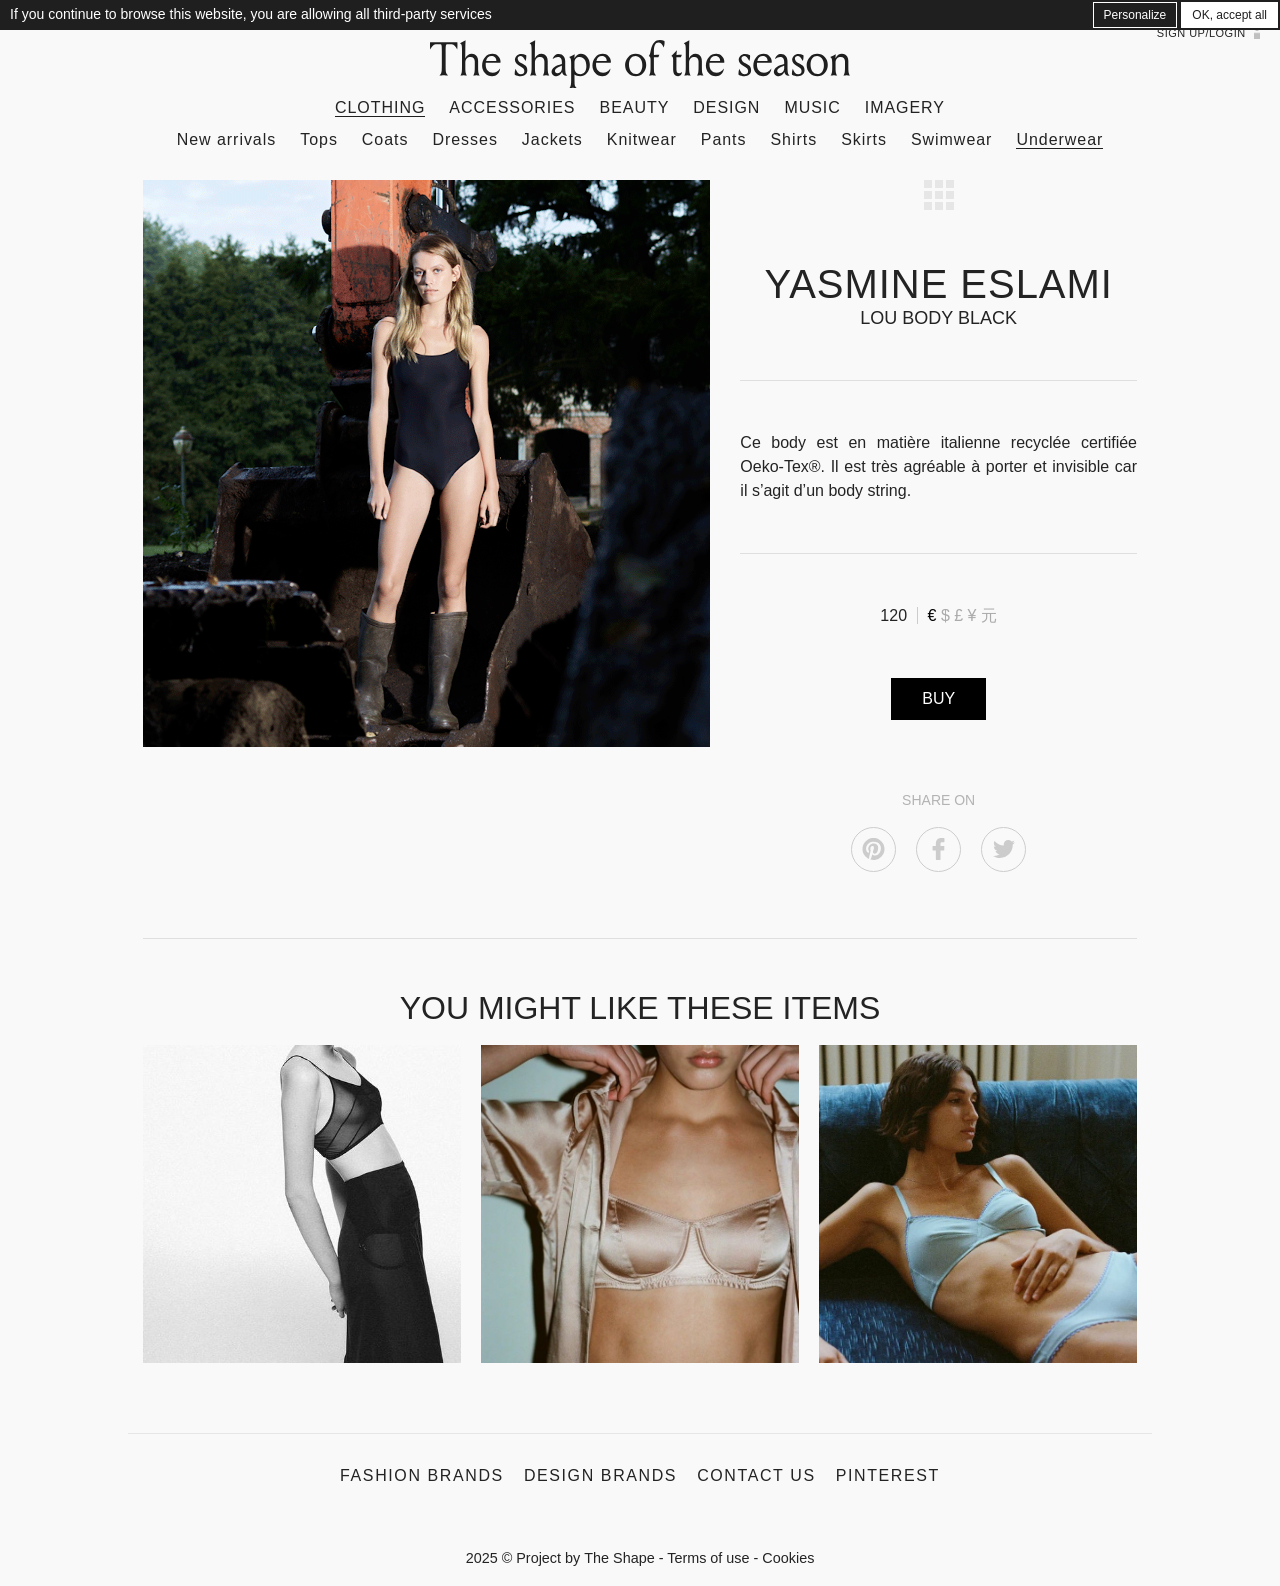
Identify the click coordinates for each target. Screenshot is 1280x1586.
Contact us (756, 1475)
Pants (724, 139)
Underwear (1059, 139)
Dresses (464, 139)
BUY (938, 698)
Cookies (788, 1558)
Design (726, 107)
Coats (385, 139)
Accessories (512, 107)
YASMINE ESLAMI (938, 284)
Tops (319, 139)
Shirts (793, 139)
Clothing (380, 107)
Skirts (864, 139)
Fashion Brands (422, 1475)
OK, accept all (1229, 15)
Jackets (552, 139)
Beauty (635, 107)
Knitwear (642, 139)
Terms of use (708, 1558)
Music (812, 107)
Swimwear (951, 139)
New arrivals (227, 139)
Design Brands (600, 1475)
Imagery (905, 107)
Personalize (1135, 15)
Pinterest (888, 1475)
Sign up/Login (1201, 33)
